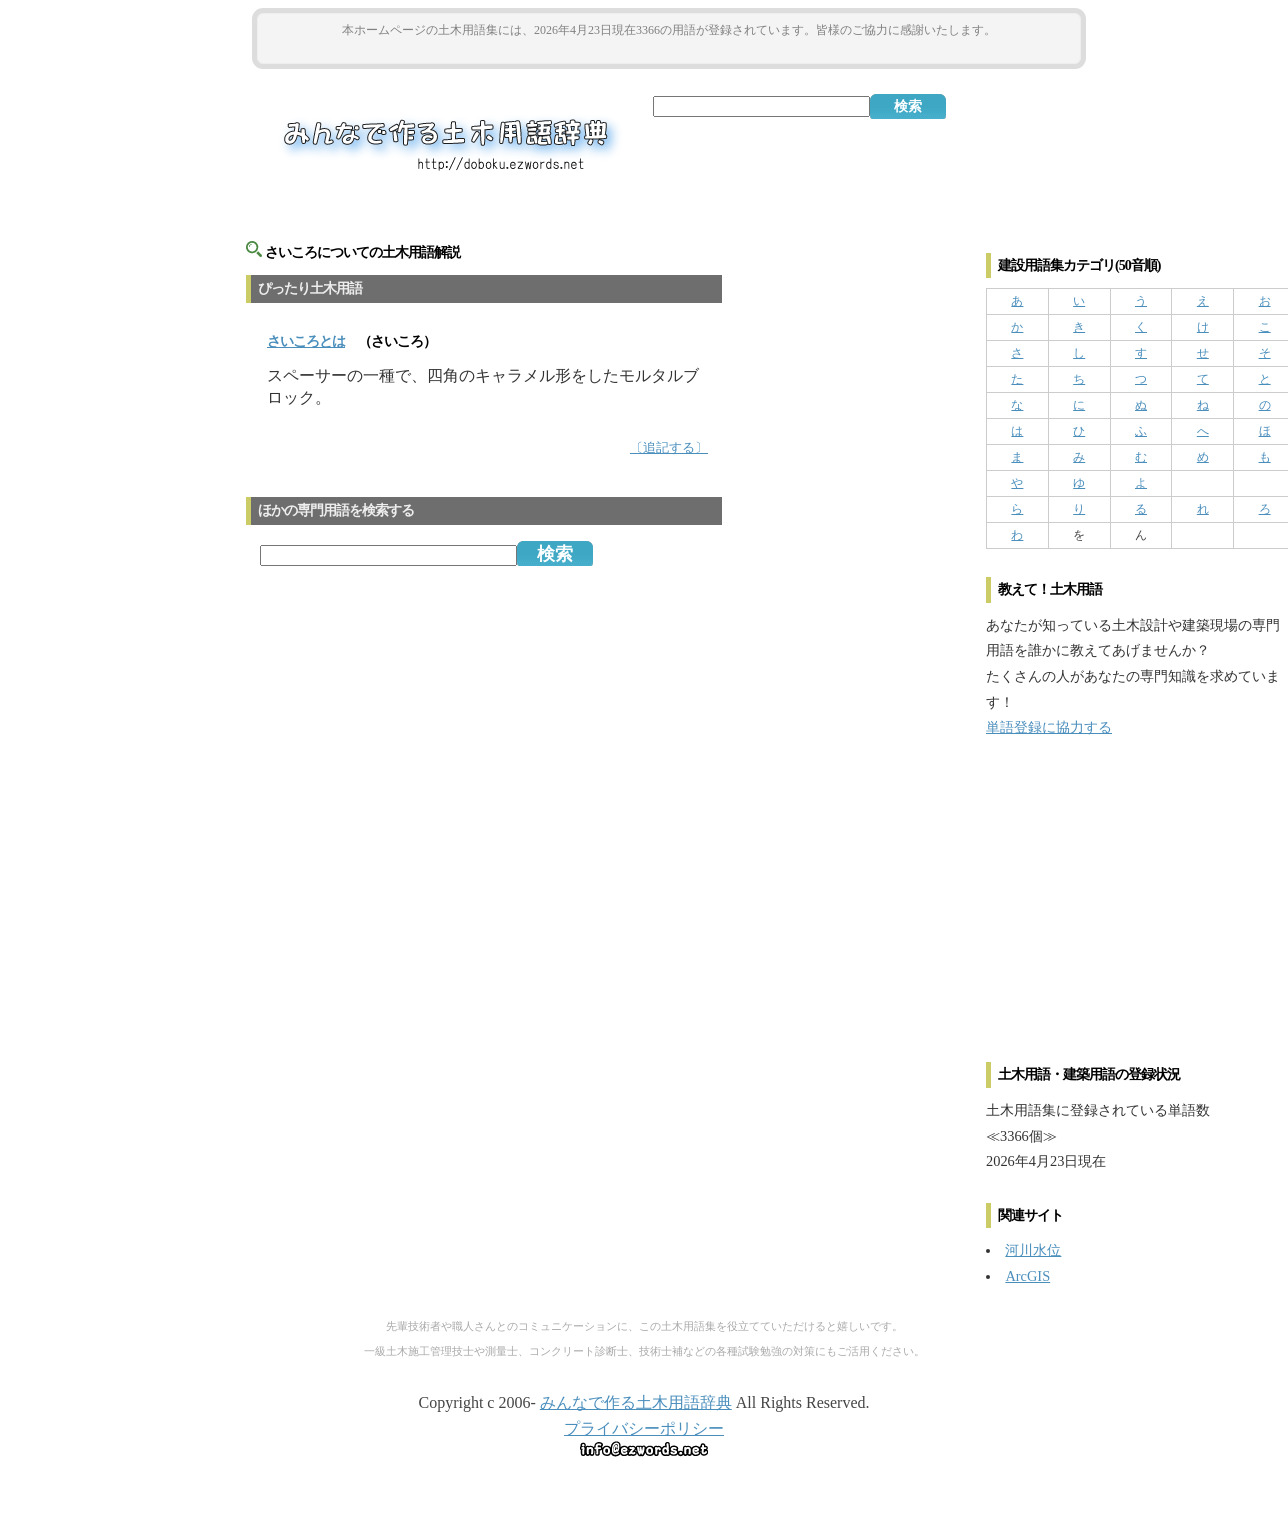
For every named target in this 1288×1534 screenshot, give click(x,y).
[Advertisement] (669, 51)
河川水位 (1033, 1250)
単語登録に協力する (1049, 727)
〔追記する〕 (669, 448)
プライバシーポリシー (644, 1428)
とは (306, 341)
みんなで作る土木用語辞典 (636, 1402)
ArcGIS (1027, 1276)
